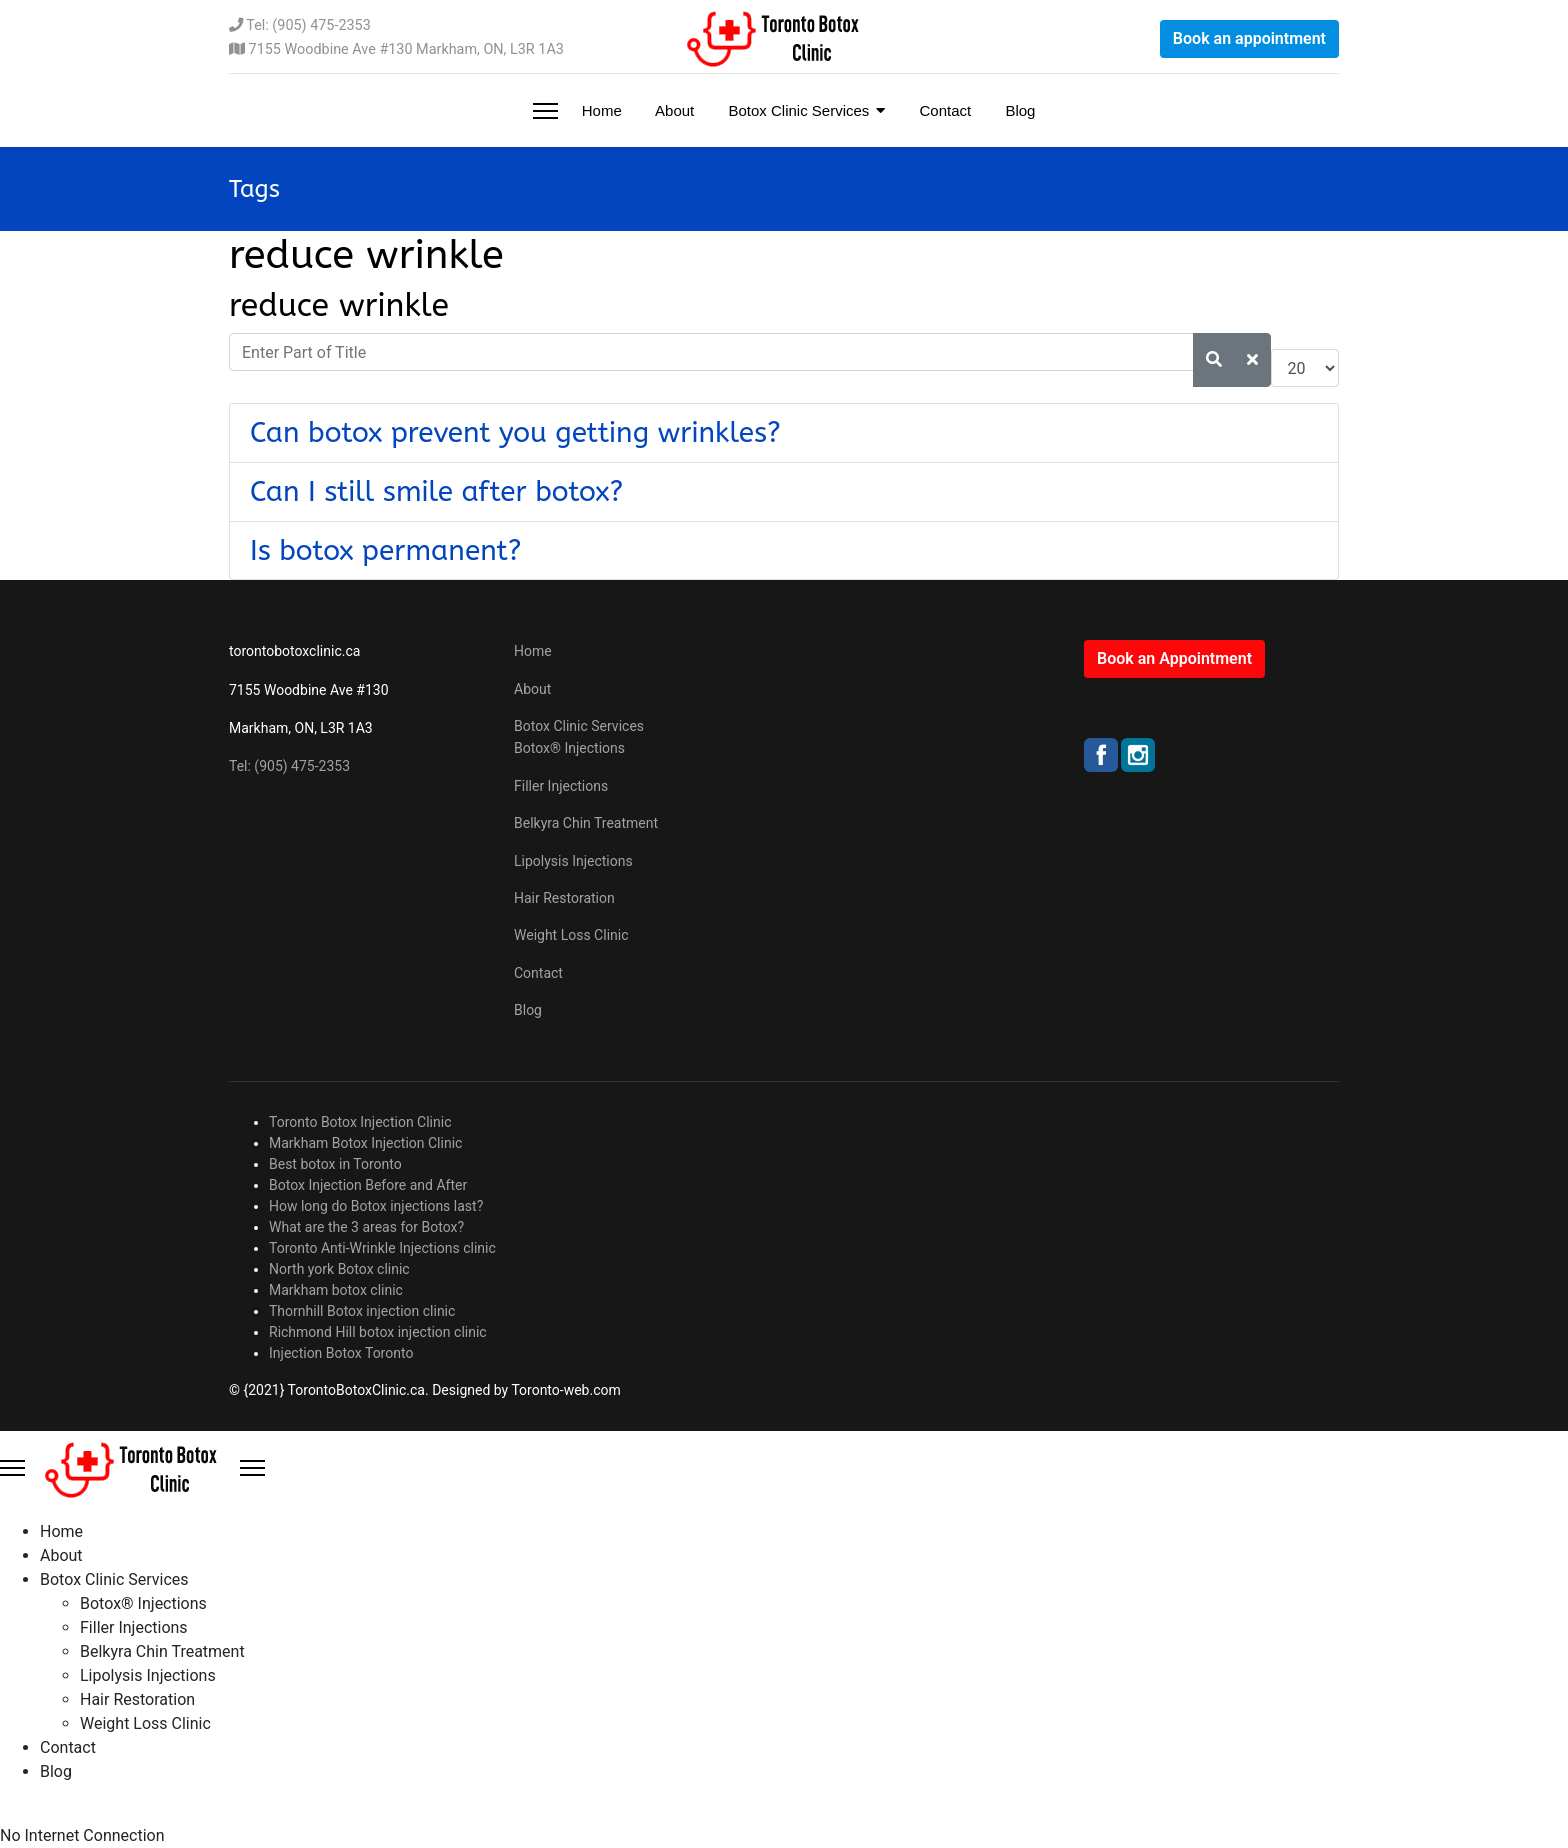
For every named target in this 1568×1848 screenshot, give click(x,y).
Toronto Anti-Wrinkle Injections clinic (382, 1248)
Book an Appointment (1174, 658)
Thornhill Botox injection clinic (362, 1311)
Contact (943, 110)
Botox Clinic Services (796, 110)
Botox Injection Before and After (368, 1185)
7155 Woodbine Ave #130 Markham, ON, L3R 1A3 (406, 49)
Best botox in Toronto (335, 1164)
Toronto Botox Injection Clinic (360, 1122)
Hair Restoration (564, 898)
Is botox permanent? (386, 550)
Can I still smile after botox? (436, 491)
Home (600, 110)
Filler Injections (561, 786)
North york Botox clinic (339, 1269)
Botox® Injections (569, 748)
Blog (1018, 110)
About (673, 110)
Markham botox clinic (336, 1290)
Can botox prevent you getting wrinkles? (515, 432)
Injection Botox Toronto (341, 1353)
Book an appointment (1249, 38)
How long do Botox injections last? (376, 1206)
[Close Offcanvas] (252, 1468)
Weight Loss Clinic (571, 935)
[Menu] (545, 110)
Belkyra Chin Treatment (586, 823)
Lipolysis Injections (573, 861)
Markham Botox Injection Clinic (365, 1143)
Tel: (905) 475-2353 (308, 25)
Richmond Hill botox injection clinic (378, 1332)
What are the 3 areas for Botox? (366, 1227)
